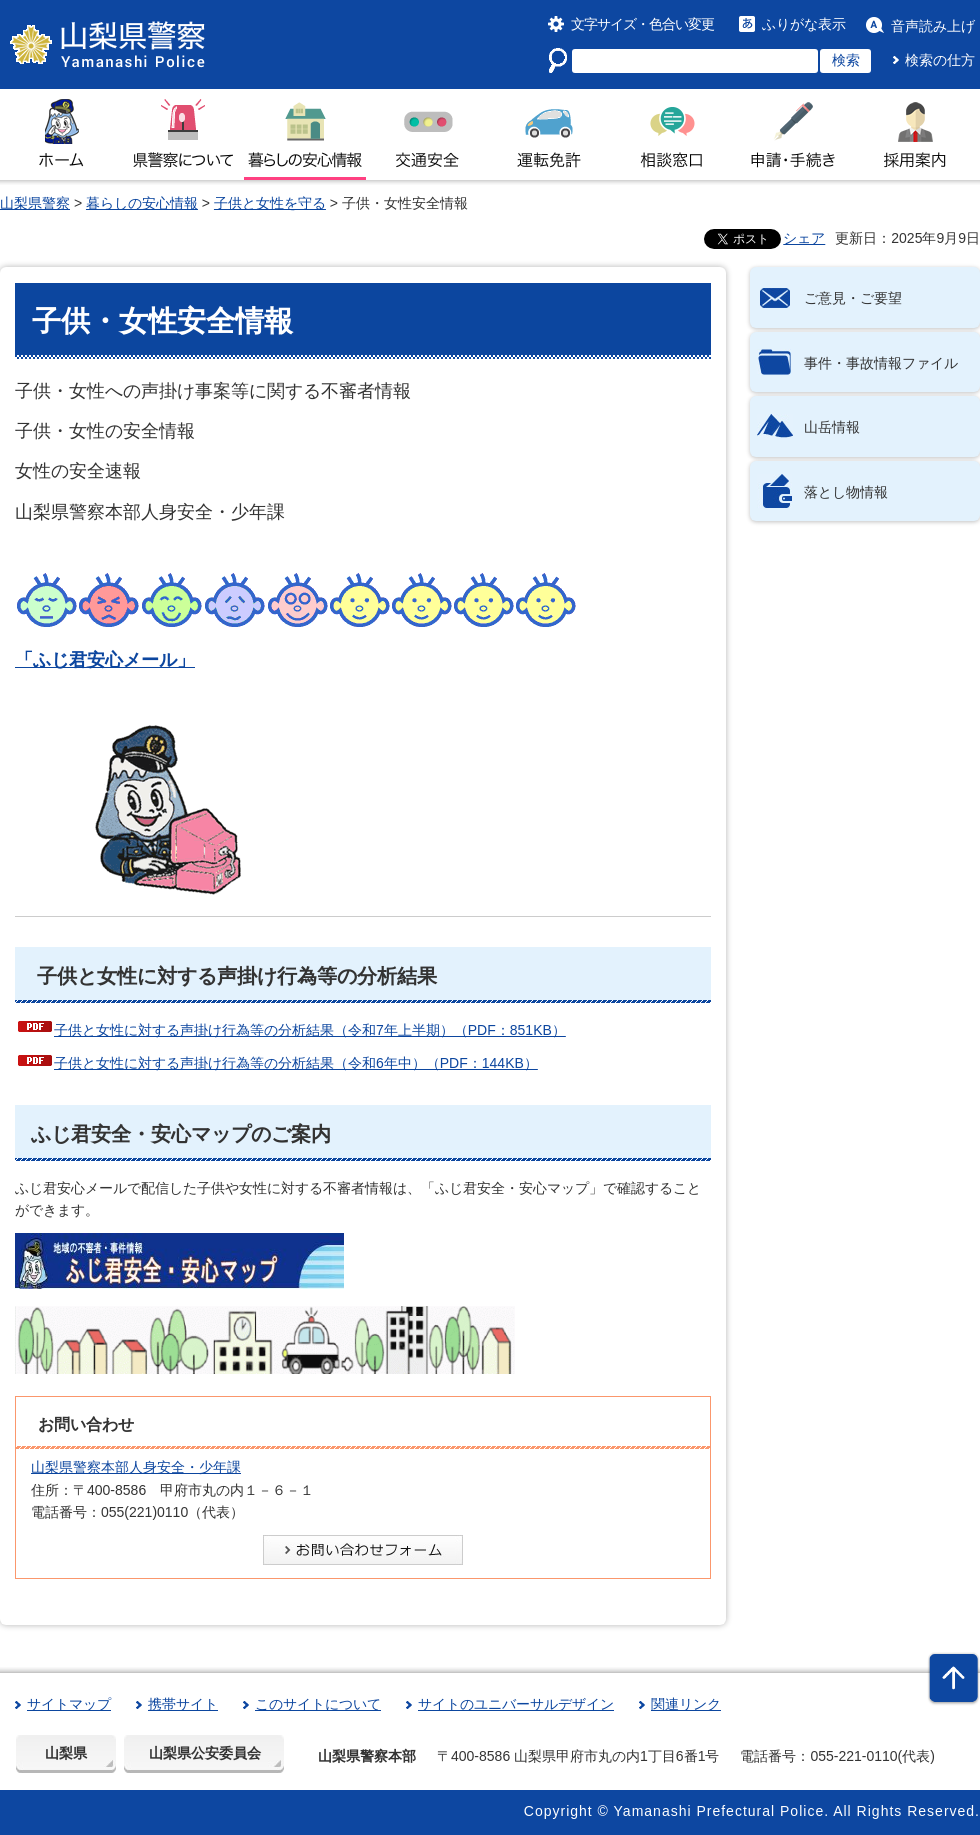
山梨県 (66, 1753)
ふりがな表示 (804, 24)
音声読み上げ (933, 26)
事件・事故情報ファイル (881, 363)
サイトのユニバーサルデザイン (516, 1704)
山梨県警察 (35, 203)
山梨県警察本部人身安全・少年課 (136, 1467)
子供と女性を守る (270, 203)
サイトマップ (69, 1704)
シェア (804, 238)
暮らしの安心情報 (142, 203)
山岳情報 (832, 427)
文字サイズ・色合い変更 (642, 24)
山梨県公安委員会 (205, 1753)
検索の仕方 (940, 60)
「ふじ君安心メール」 (105, 660)
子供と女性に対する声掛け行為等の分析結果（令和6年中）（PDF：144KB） (296, 1063)
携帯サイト (183, 1704)
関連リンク (686, 1704)
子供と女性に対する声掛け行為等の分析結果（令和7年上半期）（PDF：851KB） (310, 1030)
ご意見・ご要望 (853, 298)
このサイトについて (318, 1704)
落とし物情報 (846, 492)
